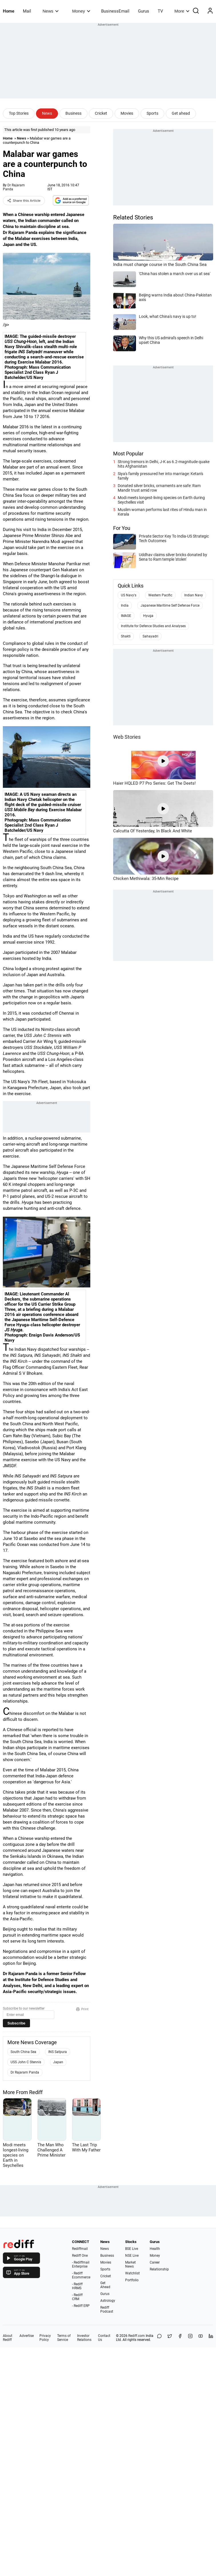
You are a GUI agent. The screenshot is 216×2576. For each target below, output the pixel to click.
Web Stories (127, 737)
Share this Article (24, 200)
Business (73, 113)
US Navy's (128, 595)
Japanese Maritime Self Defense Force (170, 605)
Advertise (26, 2336)
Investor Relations (84, 2338)
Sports (152, 113)
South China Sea (23, 2052)
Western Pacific (160, 595)
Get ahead (181, 113)
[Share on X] (169, 2338)
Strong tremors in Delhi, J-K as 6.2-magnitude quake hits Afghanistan (163, 464)
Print (82, 2009)
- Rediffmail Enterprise (80, 2264)
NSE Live (132, 2256)
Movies (127, 113)
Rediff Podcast (106, 2309)
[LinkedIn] (211, 2338)
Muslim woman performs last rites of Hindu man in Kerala (162, 511)
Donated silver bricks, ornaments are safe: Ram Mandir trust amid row (159, 487)
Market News (130, 2264)
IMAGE (126, 616)
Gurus (143, 11)
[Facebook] (180, 2338)
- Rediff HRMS (77, 2286)
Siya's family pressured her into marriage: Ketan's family (160, 476)
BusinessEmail (115, 11)
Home (8, 11)
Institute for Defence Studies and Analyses (153, 626)
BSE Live (131, 2249)
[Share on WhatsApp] (159, 2338)
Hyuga (148, 616)
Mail (27, 11)
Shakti (126, 636)
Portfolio (132, 2280)
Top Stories (19, 113)
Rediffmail (80, 2249)
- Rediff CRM (77, 2297)
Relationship (159, 2269)
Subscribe (16, 2023)
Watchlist (132, 2273)
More (182, 11)
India (125, 605)
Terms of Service (64, 2338)
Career (155, 2262)
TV (160, 11)
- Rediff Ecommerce (81, 2275)
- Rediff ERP (81, 2306)
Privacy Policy (45, 2338)
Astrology (107, 2301)
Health (155, 2249)
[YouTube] (200, 2338)
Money (81, 11)
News (50, 11)
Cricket (101, 113)
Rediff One (80, 2256)
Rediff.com (136, 2336)
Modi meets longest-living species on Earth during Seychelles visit (161, 499)
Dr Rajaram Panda (25, 2072)
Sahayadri (150, 636)
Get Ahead (105, 2285)
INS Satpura (57, 2052)
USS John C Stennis (26, 2062)
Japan (58, 2062)
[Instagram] (190, 2338)
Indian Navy (193, 595)
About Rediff (7, 2338)
